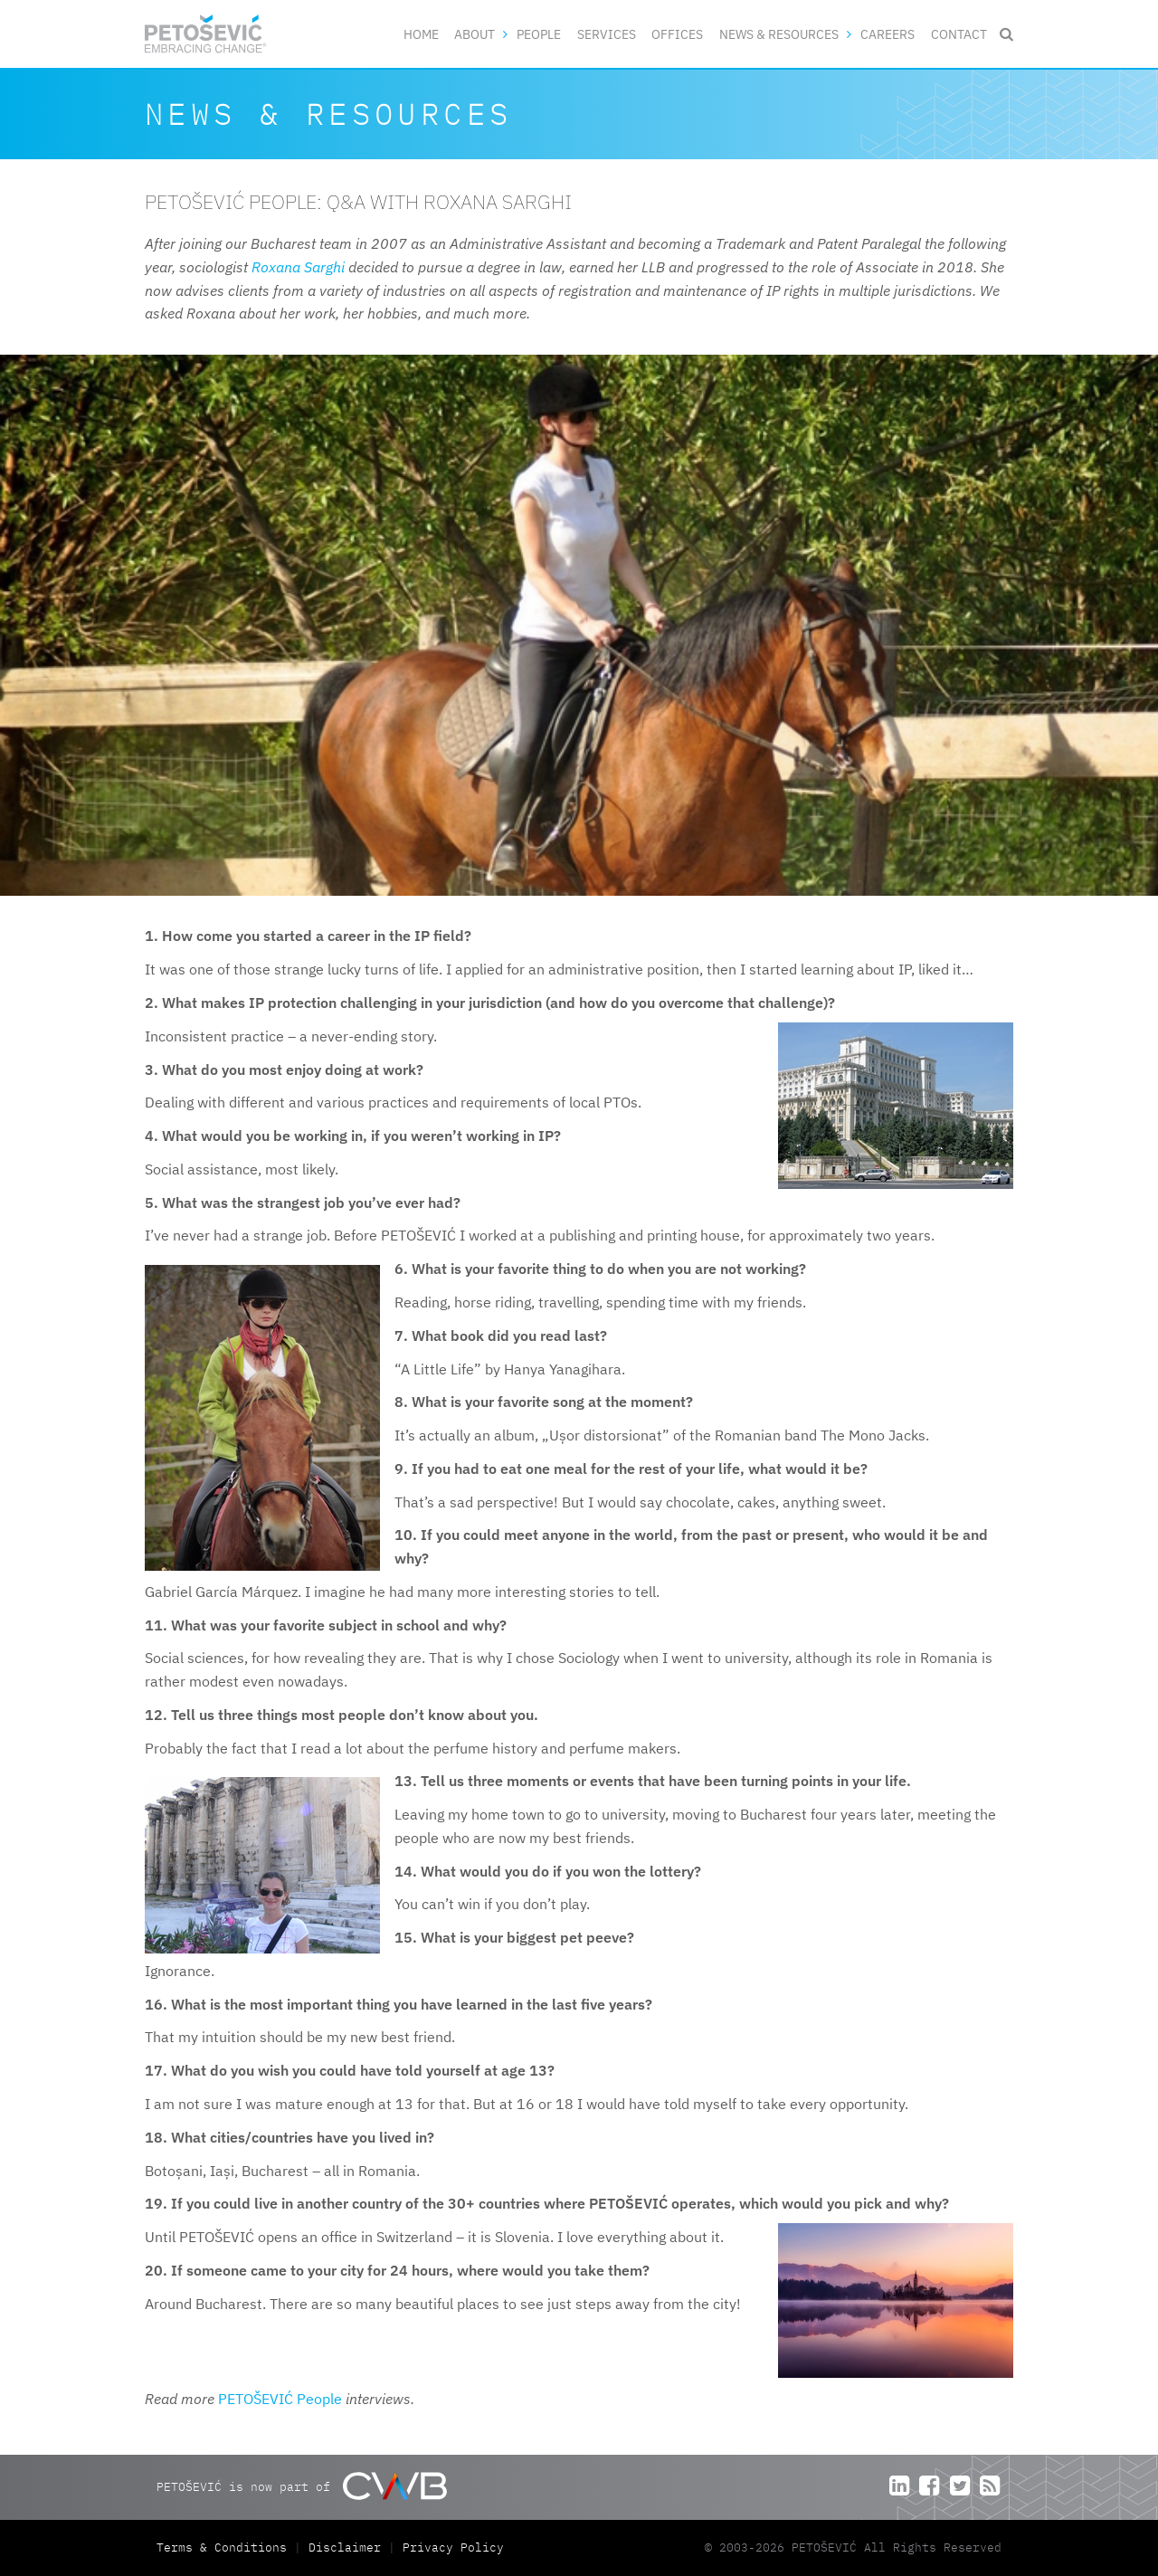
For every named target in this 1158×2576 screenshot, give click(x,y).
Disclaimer (344, 2547)
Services (606, 34)
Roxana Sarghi (298, 267)
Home (421, 34)
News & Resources (779, 34)
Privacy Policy (453, 2547)
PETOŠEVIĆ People (280, 2399)
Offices (677, 34)
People (539, 34)
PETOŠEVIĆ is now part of (302, 2486)
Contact (959, 34)
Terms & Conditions (225, 2547)
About (474, 34)
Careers (887, 34)
